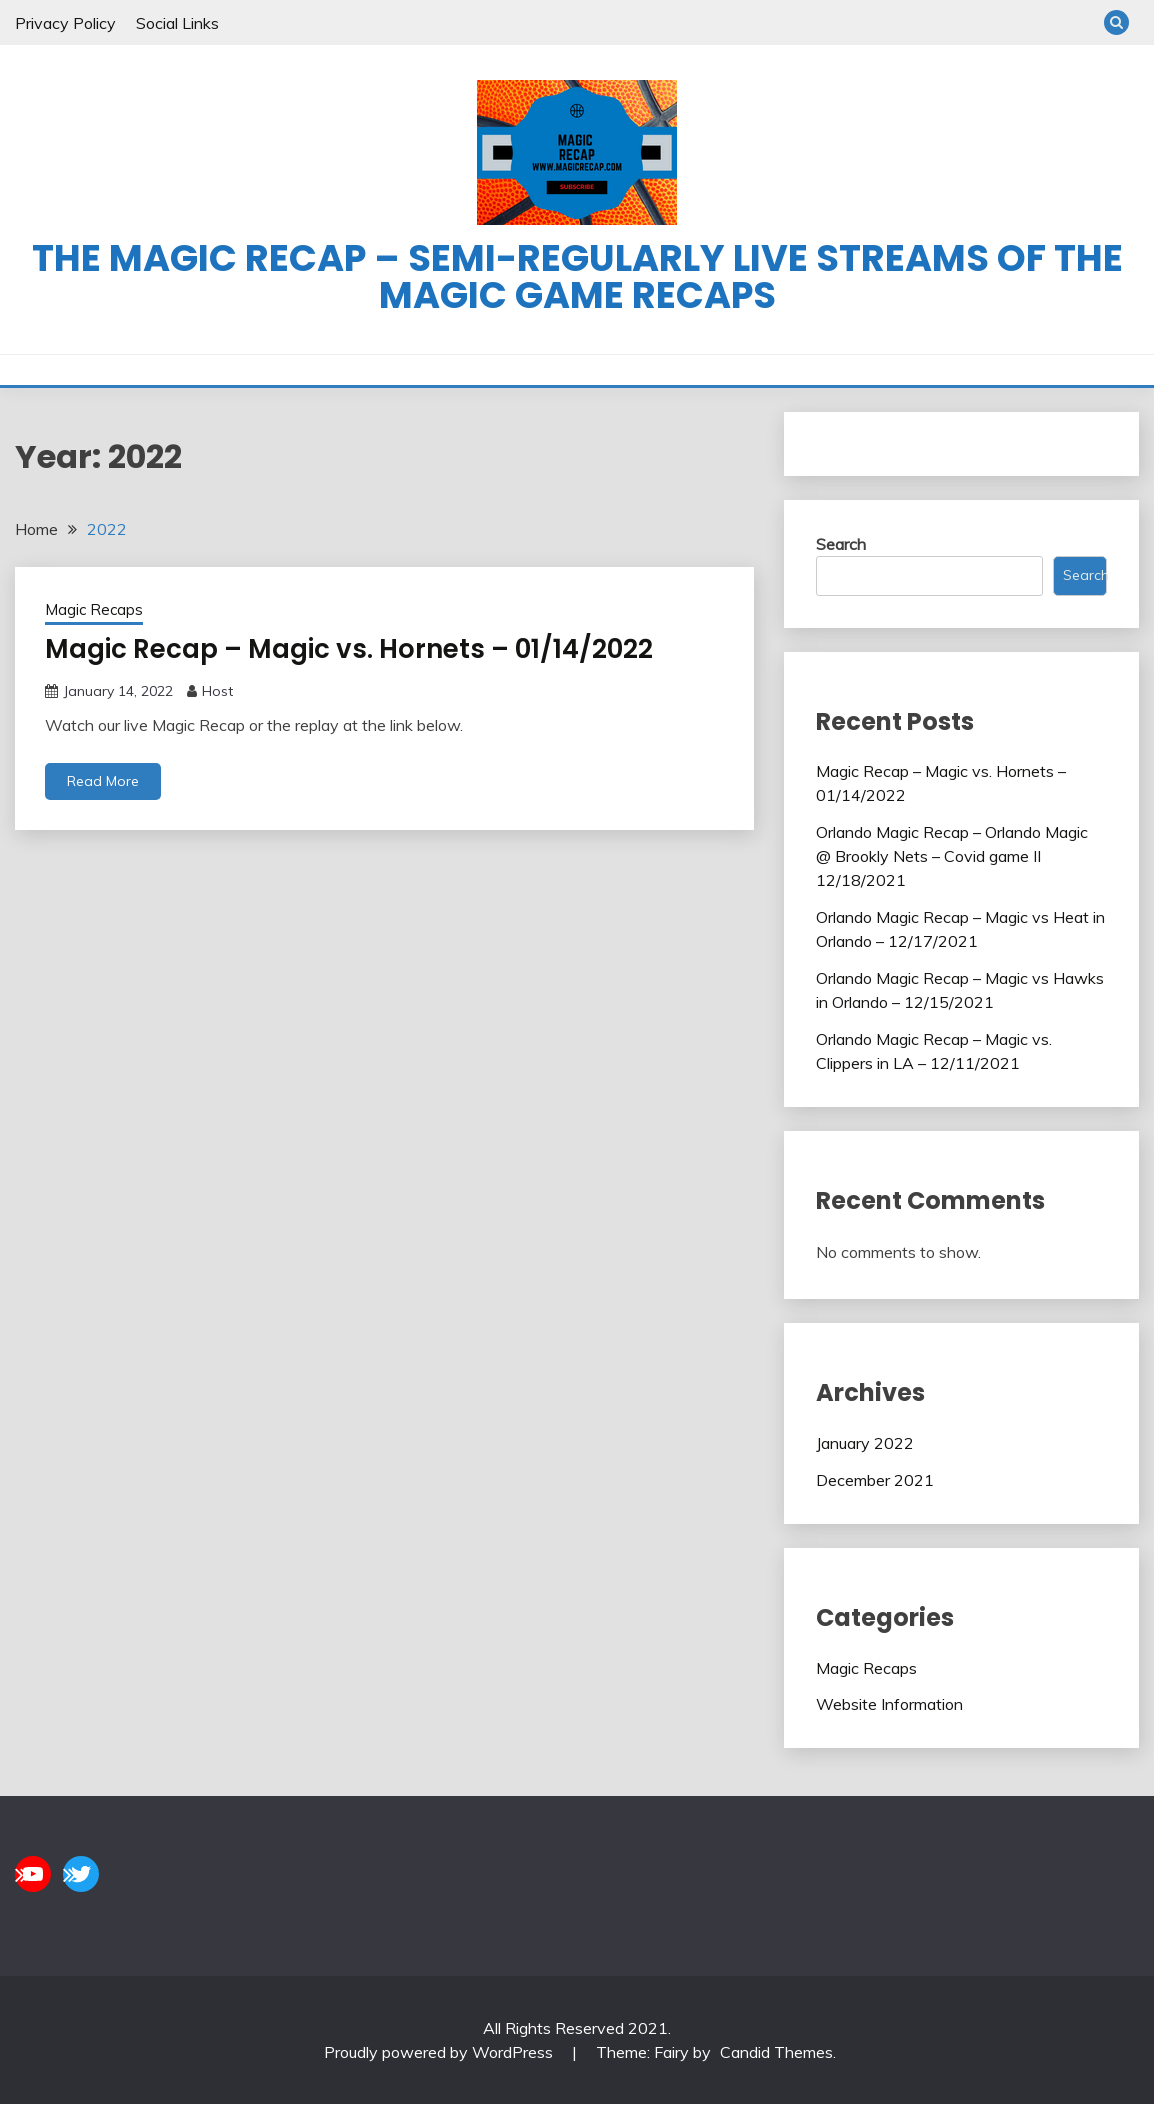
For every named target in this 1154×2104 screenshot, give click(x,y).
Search (841, 544)
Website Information (889, 1704)
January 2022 (865, 1443)
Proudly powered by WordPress (440, 2052)
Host (217, 691)
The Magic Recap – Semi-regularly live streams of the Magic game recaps (577, 276)
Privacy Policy (65, 23)
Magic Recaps (94, 609)
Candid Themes (776, 2052)
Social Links (177, 23)
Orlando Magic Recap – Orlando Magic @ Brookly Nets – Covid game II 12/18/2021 (952, 856)
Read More (103, 781)
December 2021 (875, 1480)
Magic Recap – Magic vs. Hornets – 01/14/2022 (349, 649)
